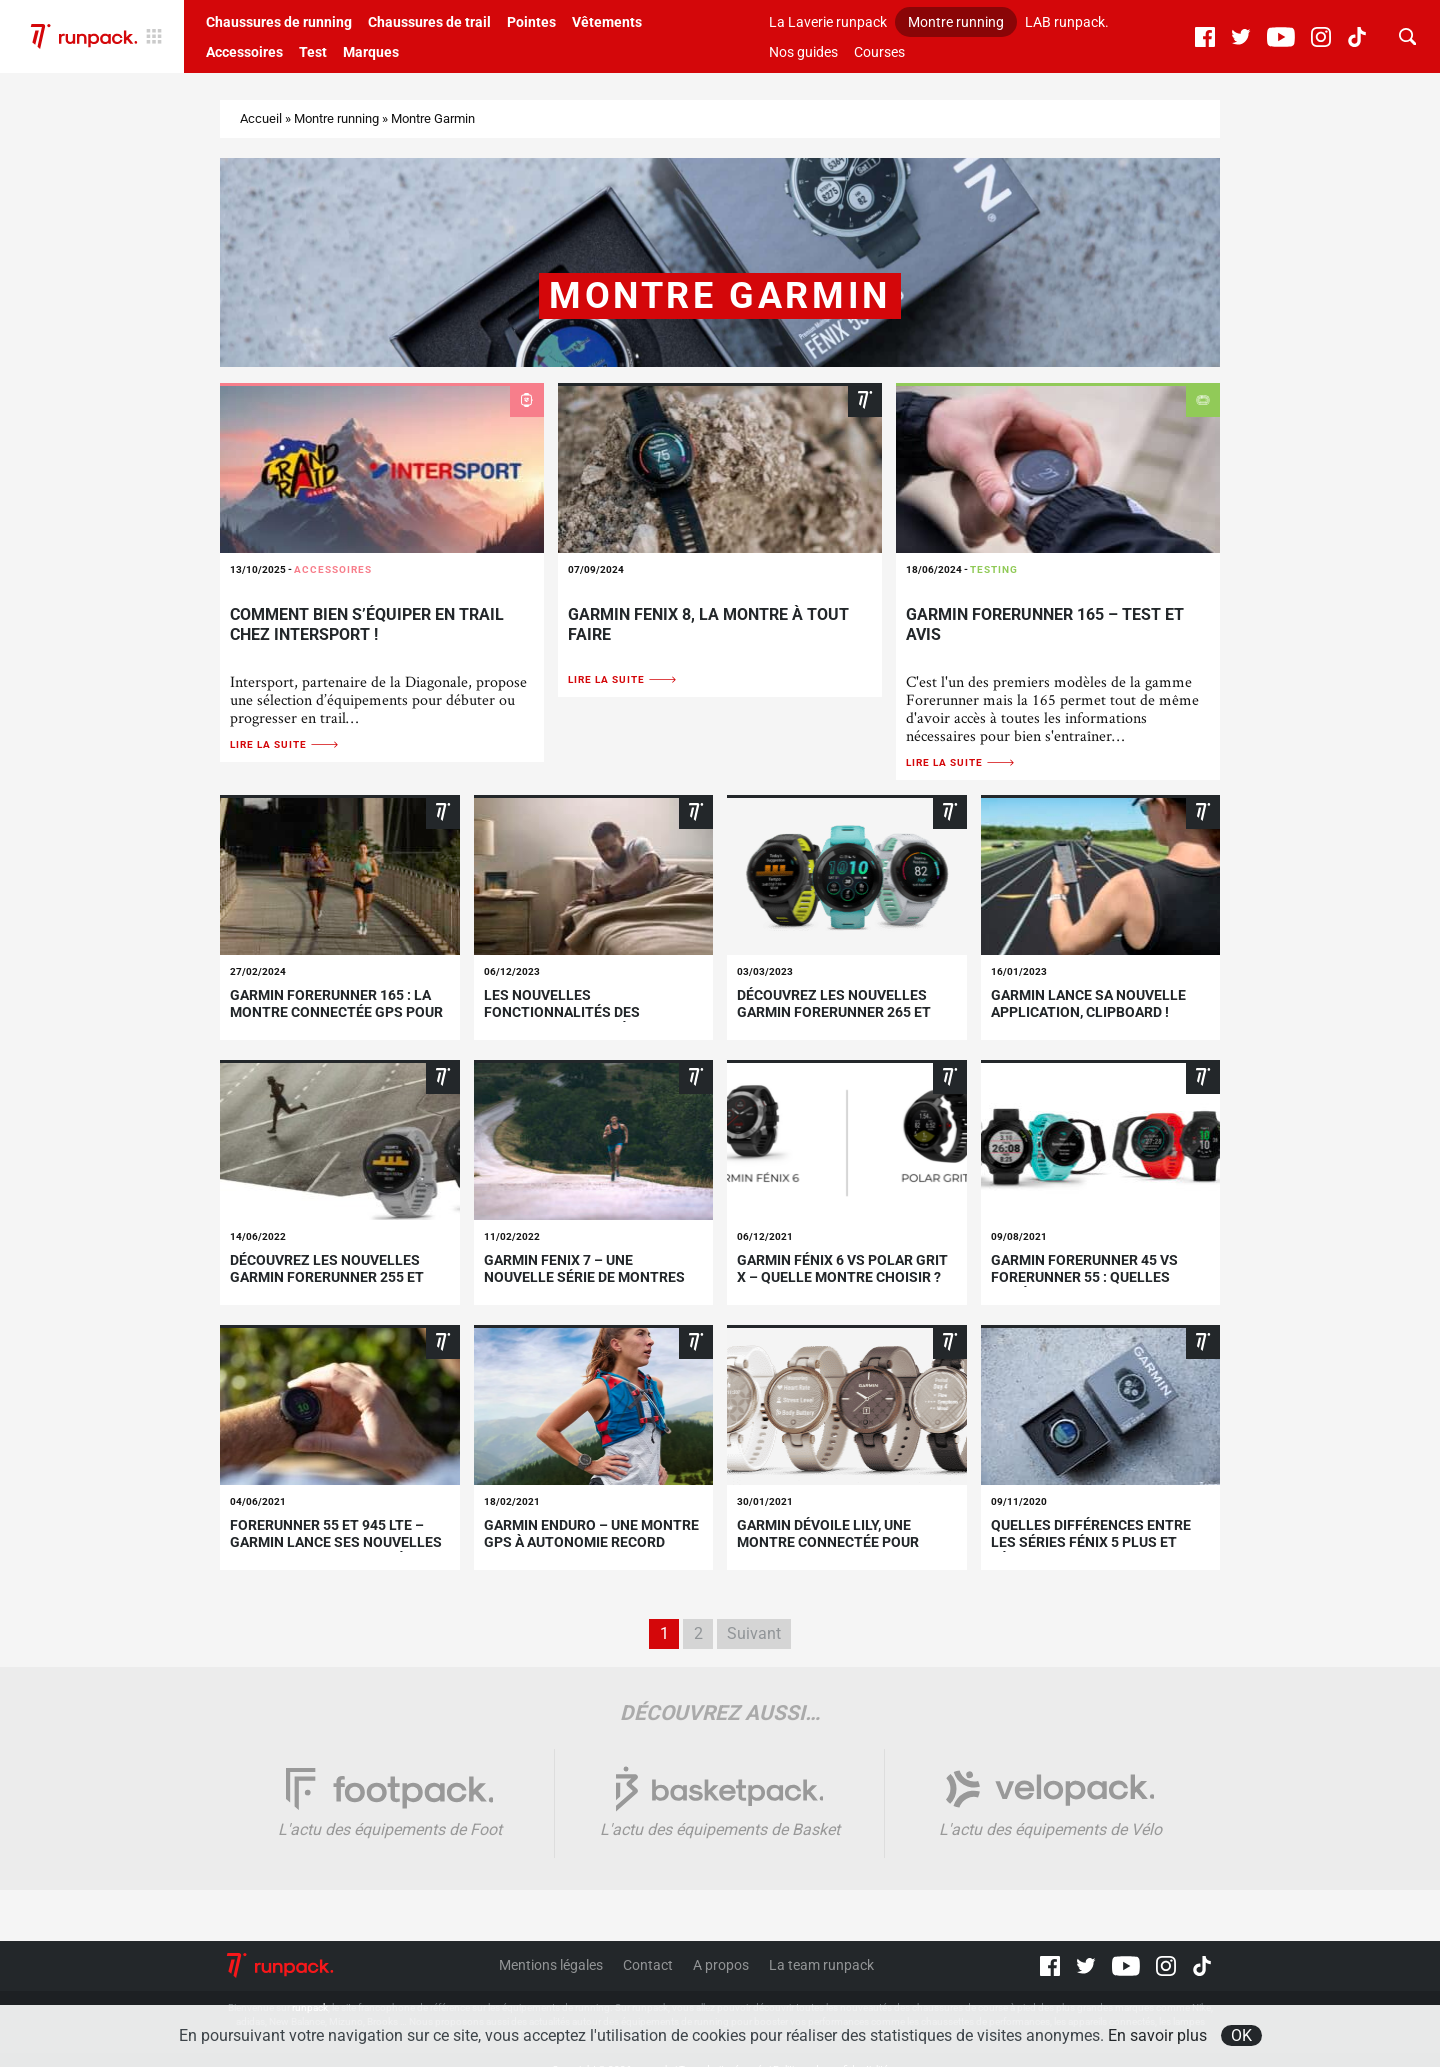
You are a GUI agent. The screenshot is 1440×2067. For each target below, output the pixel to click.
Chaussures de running (279, 22)
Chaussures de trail (429, 22)
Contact (648, 1965)
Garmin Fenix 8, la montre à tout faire (708, 624)
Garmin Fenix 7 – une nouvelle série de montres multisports (584, 1277)
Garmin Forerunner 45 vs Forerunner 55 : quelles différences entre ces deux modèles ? (1093, 1285)
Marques (371, 52)
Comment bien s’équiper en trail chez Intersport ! (367, 624)
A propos (721, 1965)
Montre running (956, 22)
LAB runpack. (1067, 22)
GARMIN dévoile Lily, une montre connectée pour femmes (828, 1542)
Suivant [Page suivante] (754, 1633)
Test (313, 52)
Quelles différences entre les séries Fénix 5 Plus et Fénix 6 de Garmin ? (1091, 1542)
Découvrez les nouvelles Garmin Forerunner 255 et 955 (327, 1277)
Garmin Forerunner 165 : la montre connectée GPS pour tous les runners (336, 1012)
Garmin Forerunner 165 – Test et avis (1045, 624)
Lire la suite (285, 744)
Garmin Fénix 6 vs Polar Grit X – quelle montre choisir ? (842, 1268)
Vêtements (607, 22)
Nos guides (803, 52)
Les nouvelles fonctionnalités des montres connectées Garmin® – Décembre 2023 (577, 1020)
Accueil (261, 118)
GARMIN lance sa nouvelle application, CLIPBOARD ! (1088, 1003)
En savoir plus (1157, 2035)
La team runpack (821, 1965)
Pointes (531, 22)
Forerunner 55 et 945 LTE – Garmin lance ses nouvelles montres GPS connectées (336, 1542)
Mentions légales (551, 1965)
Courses (879, 52)
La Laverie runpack (828, 22)
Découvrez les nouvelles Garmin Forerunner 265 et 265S (834, 1012)
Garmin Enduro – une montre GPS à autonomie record (591, 1533)
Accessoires (244, 52)
